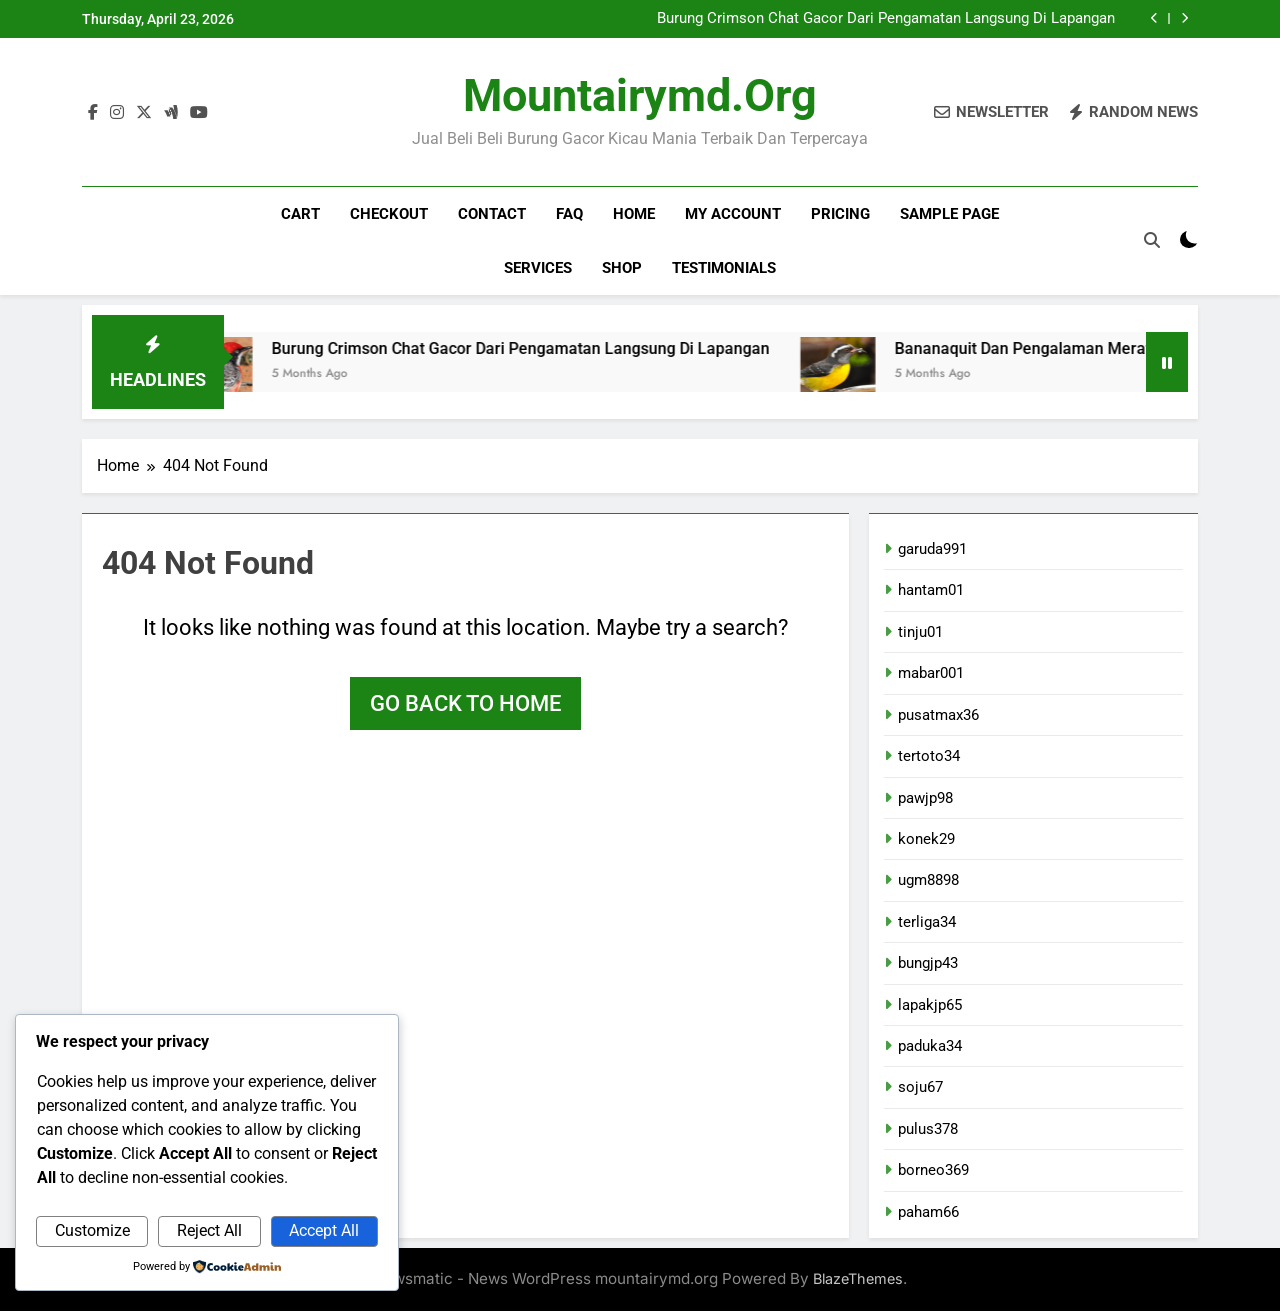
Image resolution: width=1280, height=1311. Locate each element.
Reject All (209, 1230)
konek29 (926, 839)
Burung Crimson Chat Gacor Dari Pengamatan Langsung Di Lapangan (886, 19)
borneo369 (933, 1170)
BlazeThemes (858, 1278)
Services (538, 268)
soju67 (920, 1087)
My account (733, 214)
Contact (492, 214)
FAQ (569, 214)
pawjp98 (925, 798)
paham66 (928, 1212)
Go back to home (465, 703)
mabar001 (931, 673)
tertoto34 (929, 756)
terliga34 (927, 922)
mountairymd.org (640, 95)
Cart (300, 214)
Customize (92, 1230)
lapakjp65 (930, 1005)
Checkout (389, 214)
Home (634, 214)
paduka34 (930, 1046)
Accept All (324, 1230)
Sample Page (949, 214)
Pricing (840, 214)
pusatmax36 (938, 715)
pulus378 (928, 1129)
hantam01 (931, 590)
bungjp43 (928, 963)
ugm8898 (928, 880)
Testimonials (724, 268)
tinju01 (920, 632)
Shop (622, 268)
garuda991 (932, 549)
